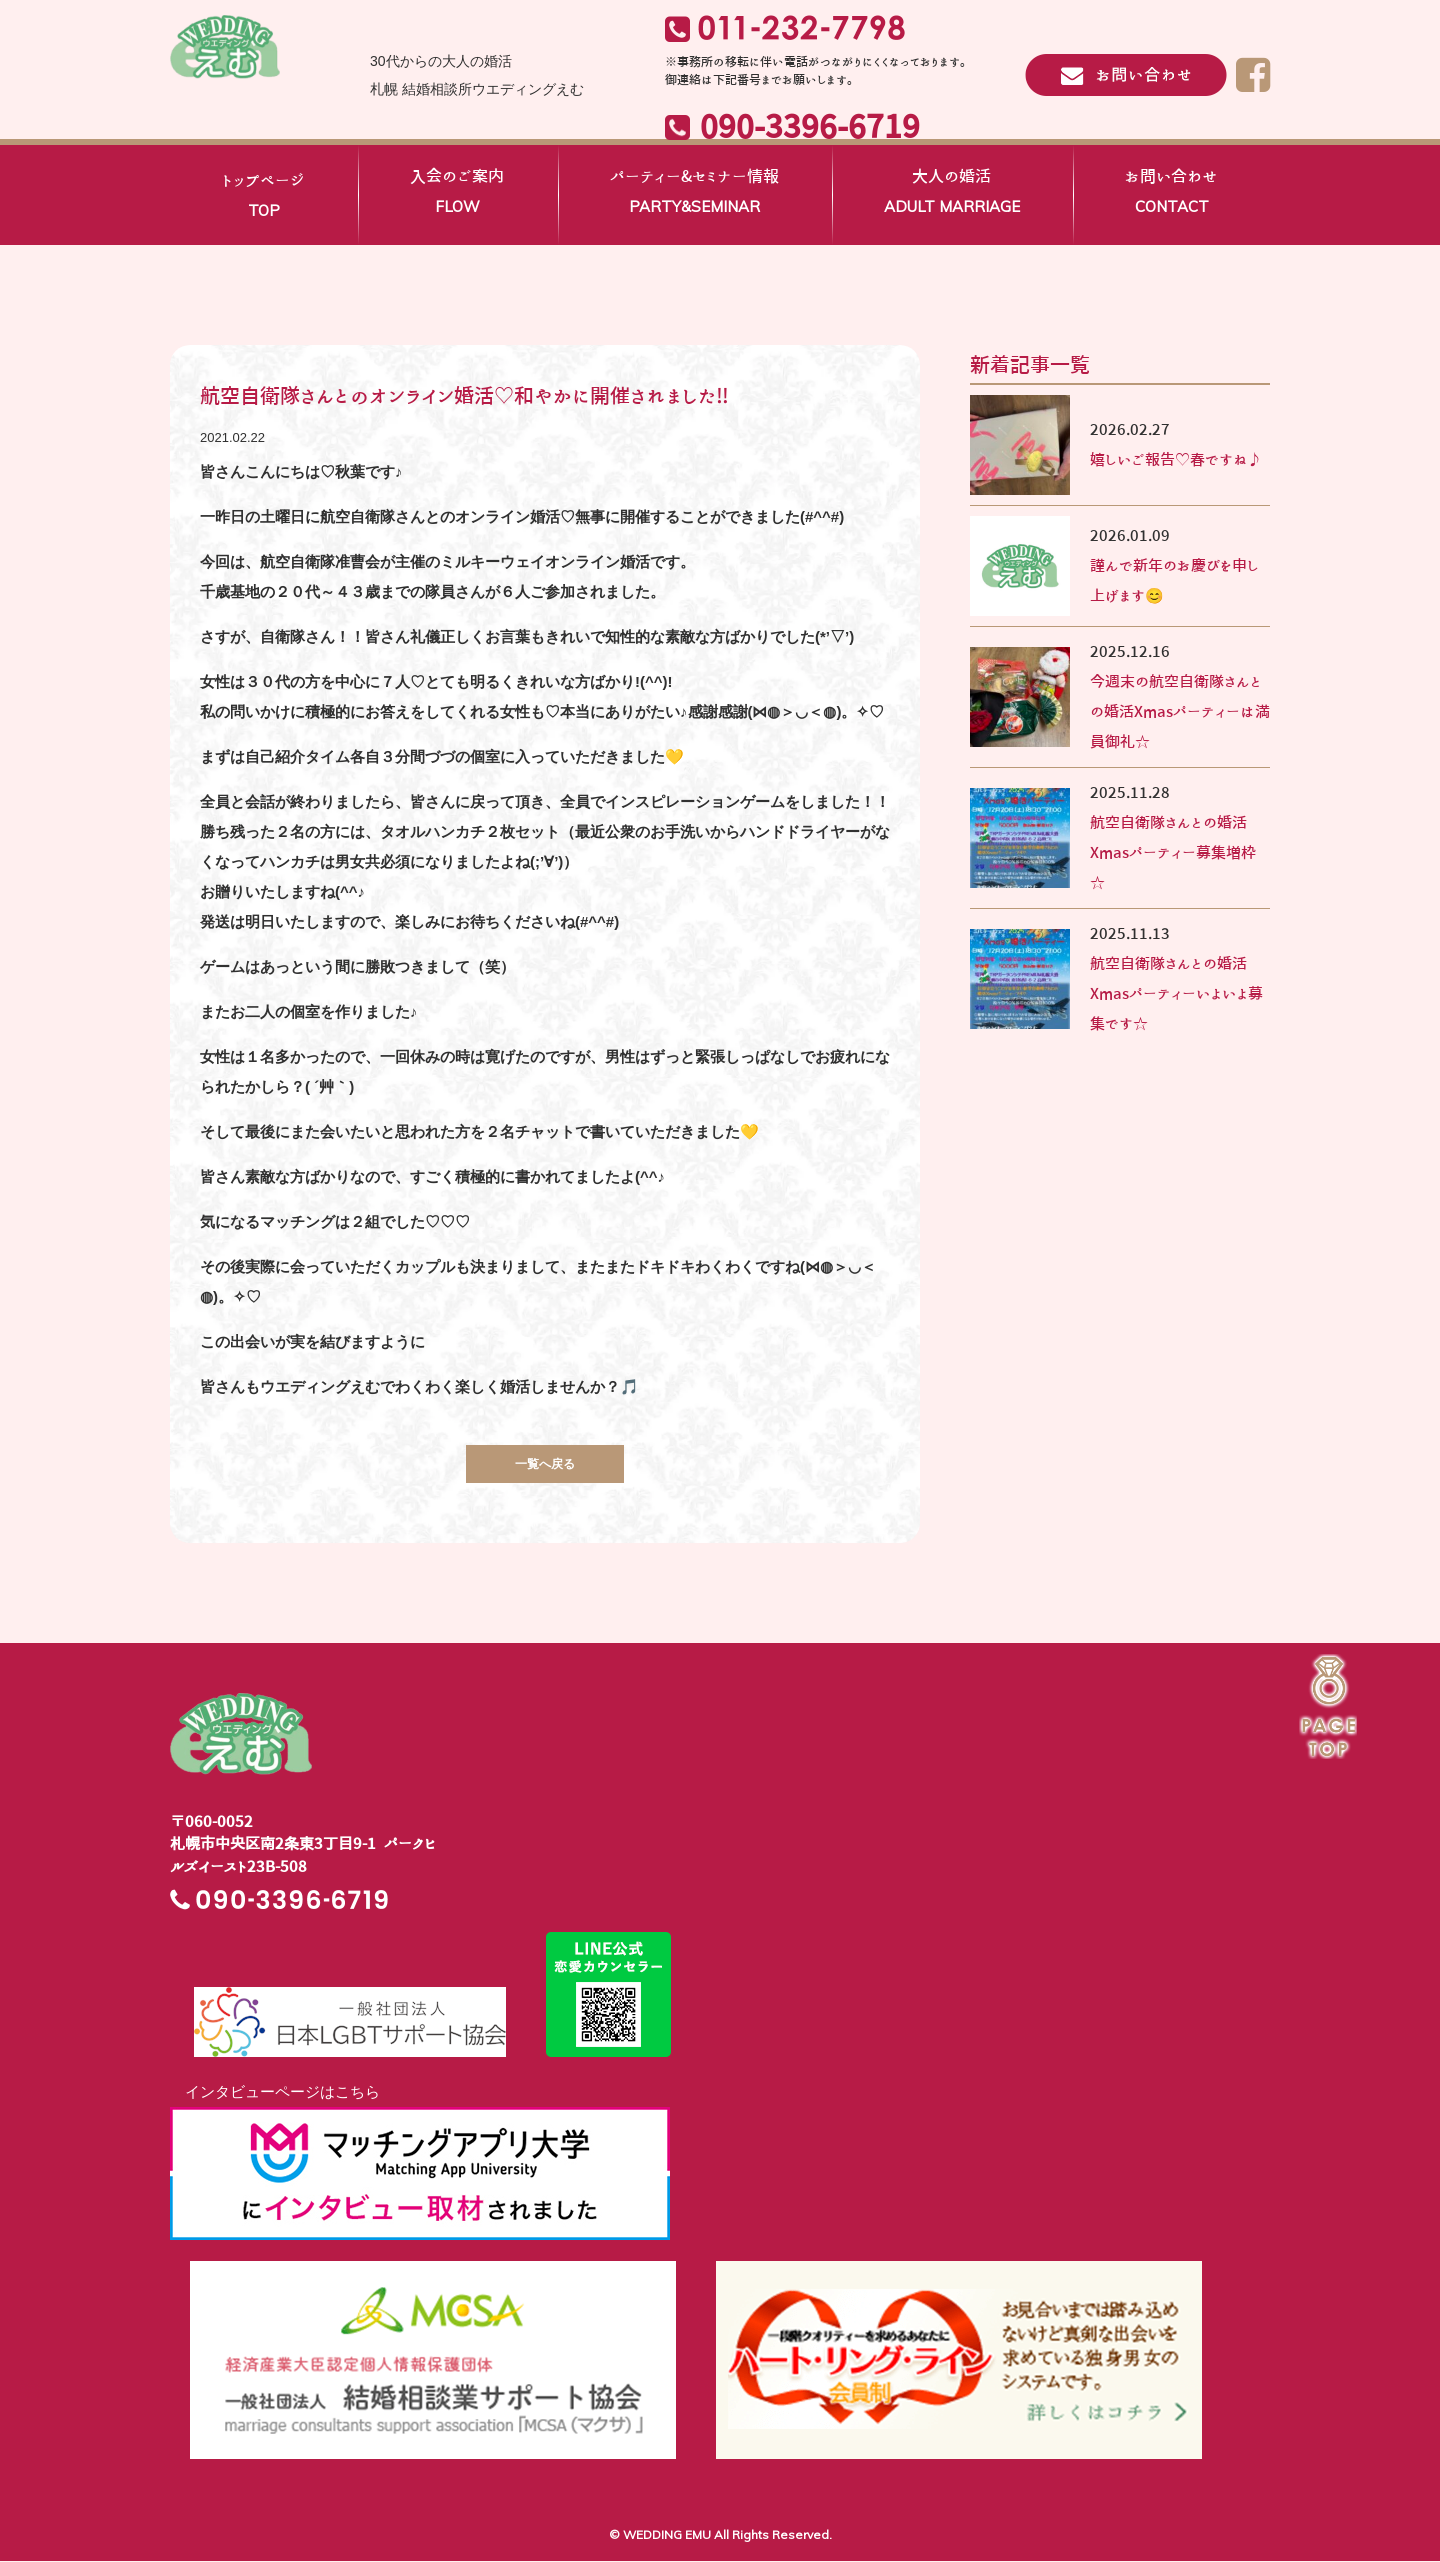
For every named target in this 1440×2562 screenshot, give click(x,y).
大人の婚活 (952, 195)
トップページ (263, 199)
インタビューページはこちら (275, 2093)
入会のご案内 (457, 195)
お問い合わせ (1171, 195)
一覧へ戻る (545, 1465)
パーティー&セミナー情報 (694, 195)
